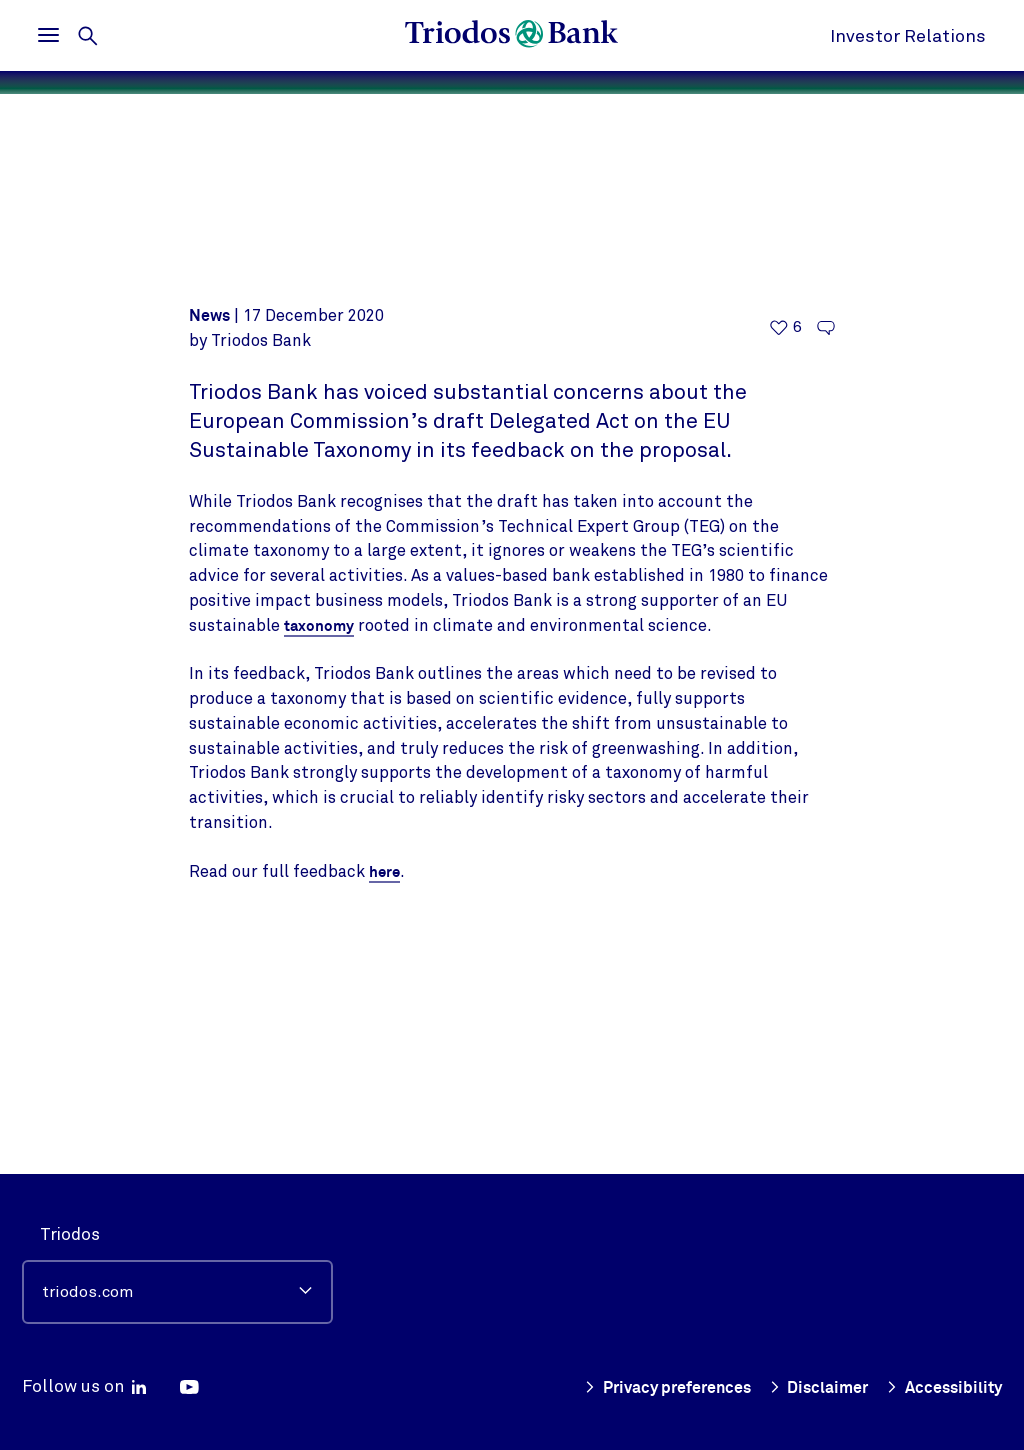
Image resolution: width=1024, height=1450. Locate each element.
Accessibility (942, 1388)
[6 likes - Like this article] (786, 545)
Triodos (70, 1234)
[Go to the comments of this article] (826, 545)
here (385, 1089)
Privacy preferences (653, 1388)
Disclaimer (812, 1388)
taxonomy (320, 843)
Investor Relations (908, 36)
